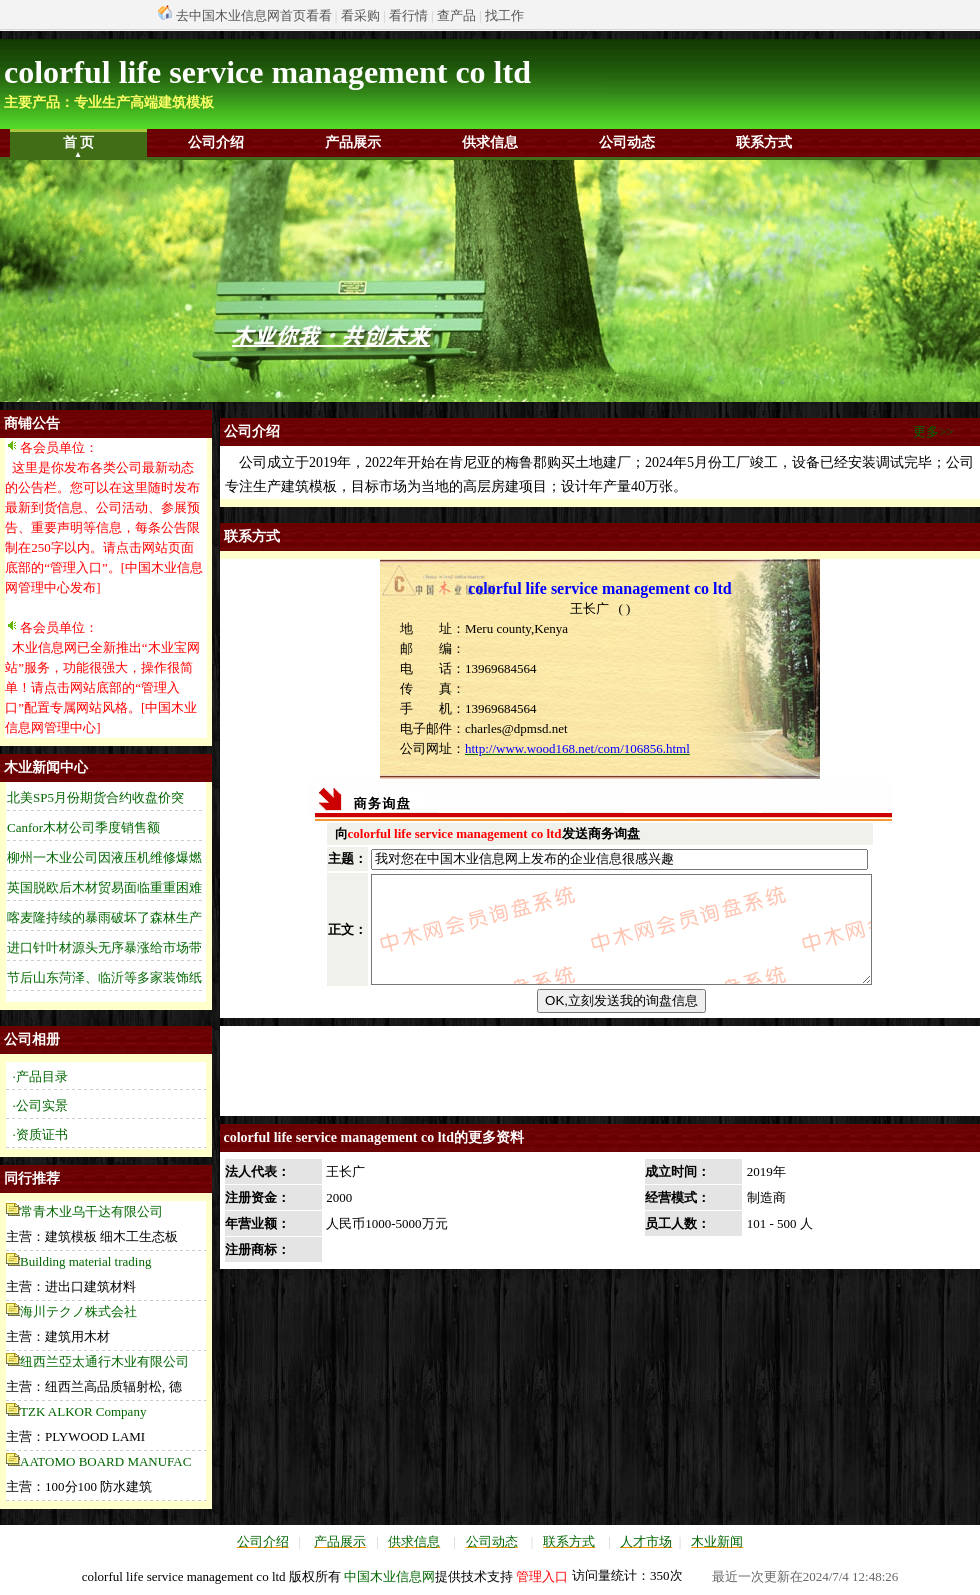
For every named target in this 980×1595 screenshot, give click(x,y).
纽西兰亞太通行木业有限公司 (104, 1361)
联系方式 (764, 142)
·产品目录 (40, 1076)
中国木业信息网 (389, 1576)
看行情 (408, 15)
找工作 (504, 15)
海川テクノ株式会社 (78, 1311)
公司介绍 (216, 142)
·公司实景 (40, 1105)
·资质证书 (40, 1134)
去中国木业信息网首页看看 (254, 15)
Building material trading (85, 1261)
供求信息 (490, 142)
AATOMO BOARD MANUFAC (105, 1461)
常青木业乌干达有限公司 (91, 1211)
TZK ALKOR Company (83, 1411)
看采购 (360, 15)
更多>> (933, 431)
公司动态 (627, 142)
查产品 (456, 15)
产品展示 (353, 142)
